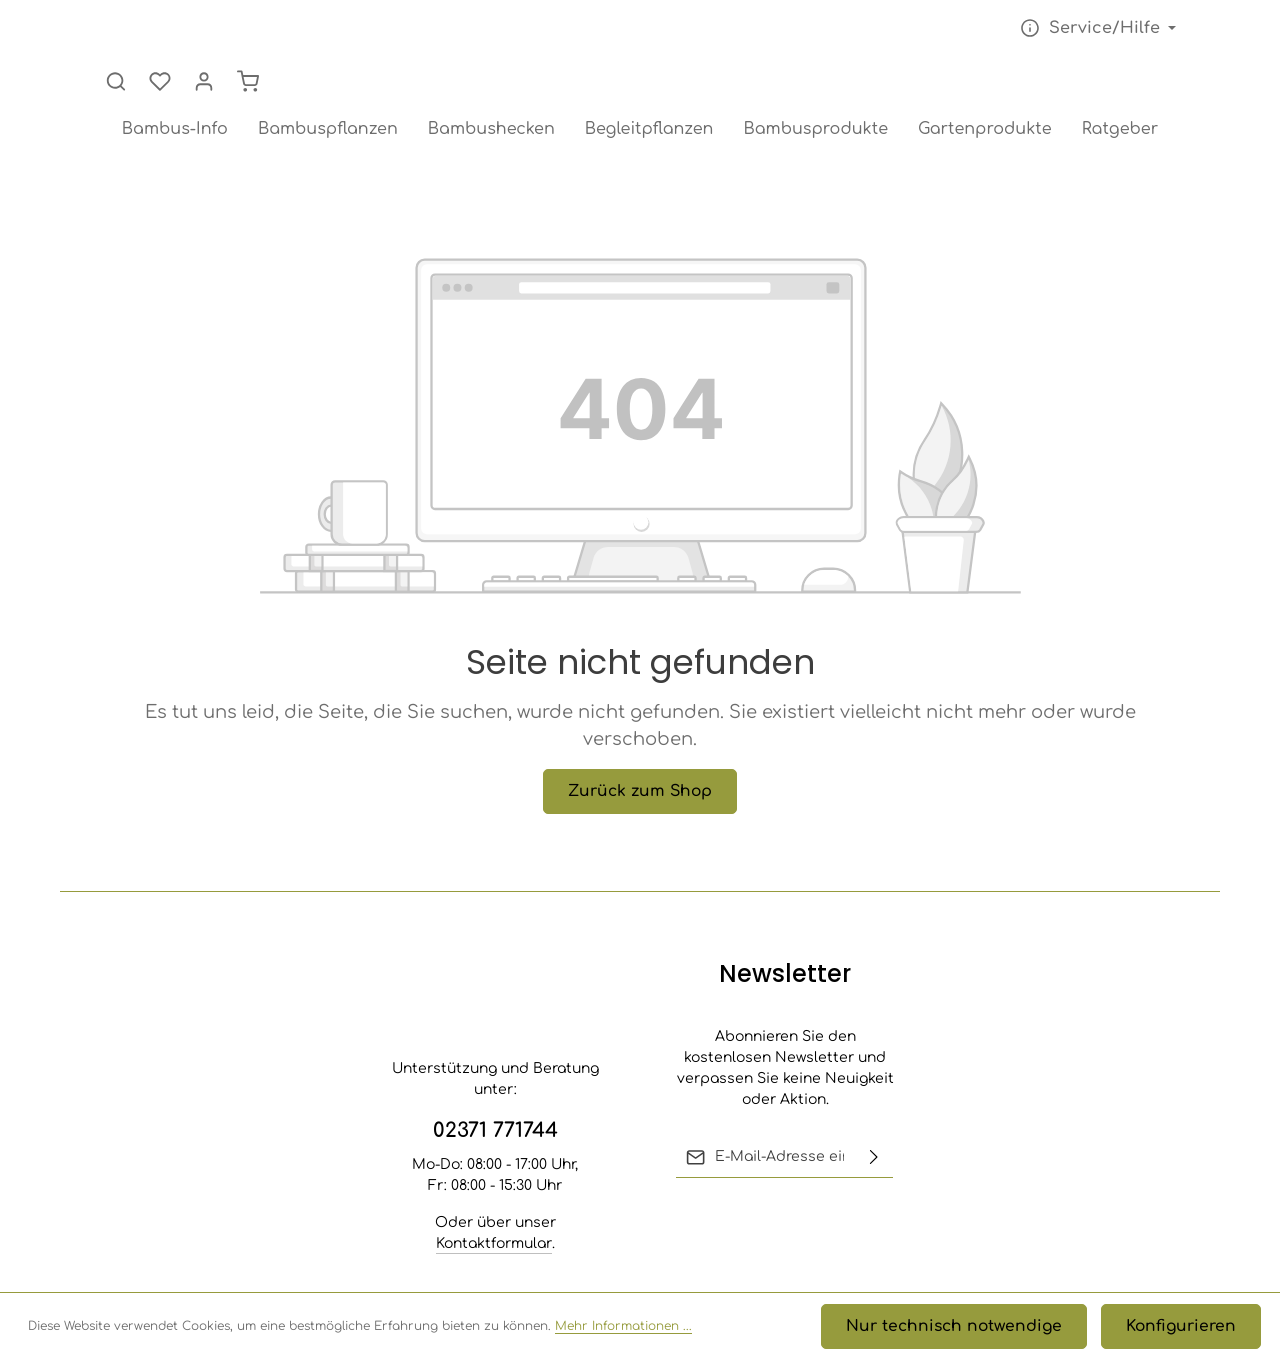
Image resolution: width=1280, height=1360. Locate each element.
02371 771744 (495, 1130)
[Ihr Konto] (1120, 38)
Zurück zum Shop (640, 747)
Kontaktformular (494, 1243)
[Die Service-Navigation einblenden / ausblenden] (919, 38)
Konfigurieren (1189, 1330)
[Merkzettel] (1076, 38)
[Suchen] (1032, 38)
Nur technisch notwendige (983, 1330)
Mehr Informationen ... (623, 1331)
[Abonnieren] (874, 1157)
